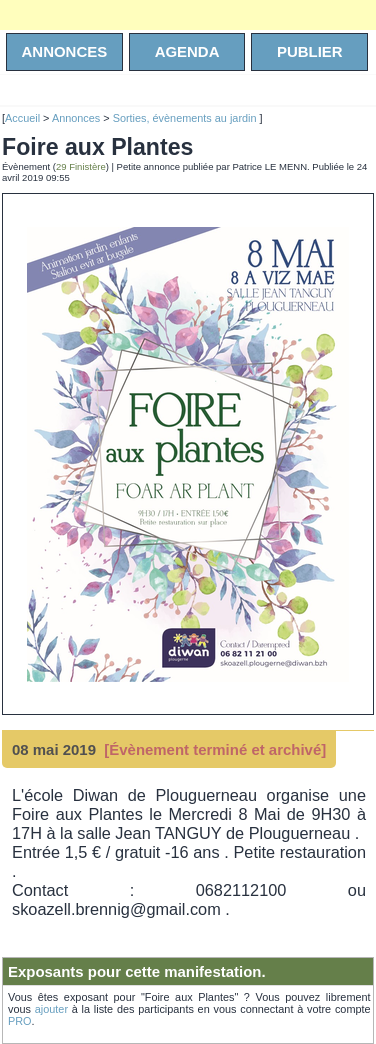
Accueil (22, 118)
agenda (187, 51)
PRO (20, 1021)
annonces (65, 51)
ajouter (51, 1009)
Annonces (76, 118)
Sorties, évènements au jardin (186, 118)
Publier (310, 51)
